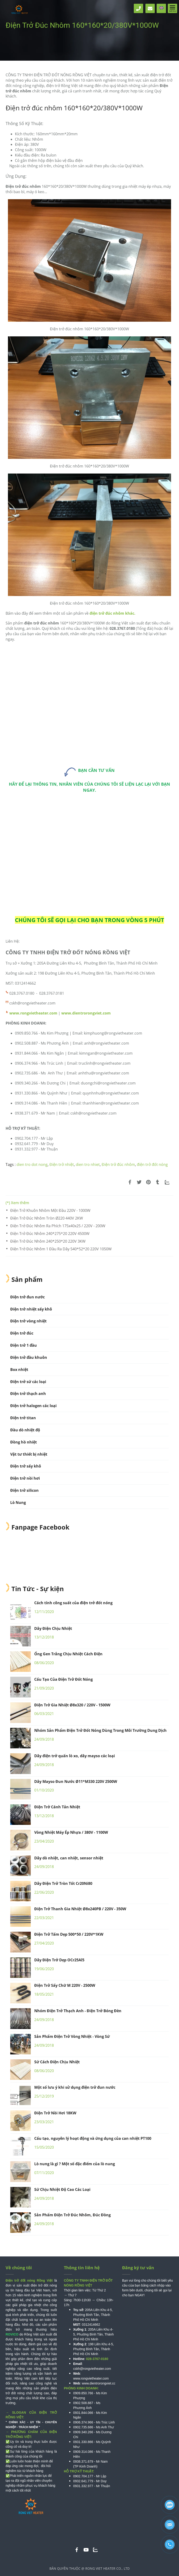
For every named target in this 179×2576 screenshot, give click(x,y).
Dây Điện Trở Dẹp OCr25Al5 (59, 1960)
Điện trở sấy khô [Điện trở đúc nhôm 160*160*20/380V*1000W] (25, 1466)
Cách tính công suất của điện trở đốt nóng (73, 1602)
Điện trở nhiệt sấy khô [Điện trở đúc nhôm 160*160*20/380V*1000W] (31, 1309)
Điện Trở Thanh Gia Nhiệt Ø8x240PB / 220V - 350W (80, 1908)
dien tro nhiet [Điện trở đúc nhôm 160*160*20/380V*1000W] (88, 1164)
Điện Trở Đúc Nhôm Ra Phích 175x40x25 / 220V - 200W (57, 1225)
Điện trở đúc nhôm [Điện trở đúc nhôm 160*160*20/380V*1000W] (118, 1164)
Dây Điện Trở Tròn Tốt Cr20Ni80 (63, 1883)
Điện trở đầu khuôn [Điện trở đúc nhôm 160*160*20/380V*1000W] (28, 1357)
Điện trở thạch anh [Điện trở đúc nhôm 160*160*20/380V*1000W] (28, 1393)
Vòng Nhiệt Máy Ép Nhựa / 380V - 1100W (71, 1832)
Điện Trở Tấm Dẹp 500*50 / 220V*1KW (68, 1934)
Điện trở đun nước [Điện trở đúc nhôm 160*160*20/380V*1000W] (27, 1297)
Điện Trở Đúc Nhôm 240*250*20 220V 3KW (48, 1241)
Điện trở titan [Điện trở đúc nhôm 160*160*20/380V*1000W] (23, 1417)
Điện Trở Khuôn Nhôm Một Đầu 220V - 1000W (50, 1210)
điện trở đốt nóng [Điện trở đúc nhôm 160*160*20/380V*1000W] (152, 1164)
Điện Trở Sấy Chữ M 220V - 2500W (64, 1985)
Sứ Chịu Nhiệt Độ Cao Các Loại (62, 2189)
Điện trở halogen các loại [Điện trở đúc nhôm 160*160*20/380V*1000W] (33, 1405)
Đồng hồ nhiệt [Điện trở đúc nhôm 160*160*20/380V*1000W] (23, 1442)
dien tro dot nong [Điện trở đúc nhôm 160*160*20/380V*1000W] (32, 1164)
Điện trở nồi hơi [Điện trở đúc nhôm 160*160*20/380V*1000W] (25, 1478)
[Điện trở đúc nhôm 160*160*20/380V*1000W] (89, 699)
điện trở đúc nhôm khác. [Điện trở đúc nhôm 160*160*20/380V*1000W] (112, 613)
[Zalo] (167, 1183)
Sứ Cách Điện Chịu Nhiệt (57, 2061)
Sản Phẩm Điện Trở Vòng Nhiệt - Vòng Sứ (72, 2036)
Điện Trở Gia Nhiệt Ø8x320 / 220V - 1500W (72, 1705)
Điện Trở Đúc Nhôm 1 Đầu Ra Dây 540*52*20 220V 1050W (61, 1248)
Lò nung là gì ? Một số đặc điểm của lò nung (74, 2163)
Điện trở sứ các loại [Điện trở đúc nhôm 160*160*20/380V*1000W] (28, 1381)
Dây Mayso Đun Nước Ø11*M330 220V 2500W (75, 1781)
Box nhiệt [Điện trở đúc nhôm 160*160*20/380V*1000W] (19, 1369)
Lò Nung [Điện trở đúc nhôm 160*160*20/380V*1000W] (18, 1502)
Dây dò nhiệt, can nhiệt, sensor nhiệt (68, 1858)
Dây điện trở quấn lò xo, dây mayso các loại (74, 1755)
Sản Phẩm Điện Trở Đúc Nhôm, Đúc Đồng (72, 2214)
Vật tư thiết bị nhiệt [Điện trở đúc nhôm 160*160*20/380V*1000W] (28, 1454)
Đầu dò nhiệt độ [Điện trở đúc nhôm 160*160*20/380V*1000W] (25, 1430)
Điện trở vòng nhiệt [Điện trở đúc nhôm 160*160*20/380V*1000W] (28, 1321)
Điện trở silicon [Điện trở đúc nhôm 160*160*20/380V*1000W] (24, 1490)
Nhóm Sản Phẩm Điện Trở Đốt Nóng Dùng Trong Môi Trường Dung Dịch (100, 1730)
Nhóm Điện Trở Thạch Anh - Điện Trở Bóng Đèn (77, 2010)
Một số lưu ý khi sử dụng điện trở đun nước (74, 2087)
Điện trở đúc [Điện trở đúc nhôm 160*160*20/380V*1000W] (21, 1333)
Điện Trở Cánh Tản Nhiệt (57, 1806)
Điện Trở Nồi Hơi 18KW (55, 2113)
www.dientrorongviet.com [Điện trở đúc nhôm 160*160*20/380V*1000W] (86, 1013)
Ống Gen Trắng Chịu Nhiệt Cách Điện (68, 1653)
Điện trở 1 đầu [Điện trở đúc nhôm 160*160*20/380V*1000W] (23, 1345)
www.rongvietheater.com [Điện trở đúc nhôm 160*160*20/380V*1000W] (33, 1013)
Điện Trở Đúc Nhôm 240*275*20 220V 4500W (50, 1233)
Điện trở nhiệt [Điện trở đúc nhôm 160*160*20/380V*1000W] (61, 1164)
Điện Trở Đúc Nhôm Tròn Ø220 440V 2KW (46, 1218)
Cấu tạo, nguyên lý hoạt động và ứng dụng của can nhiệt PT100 (92, 2138)
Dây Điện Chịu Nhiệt (53, 1628)
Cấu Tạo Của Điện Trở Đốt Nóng (63, 1679)
